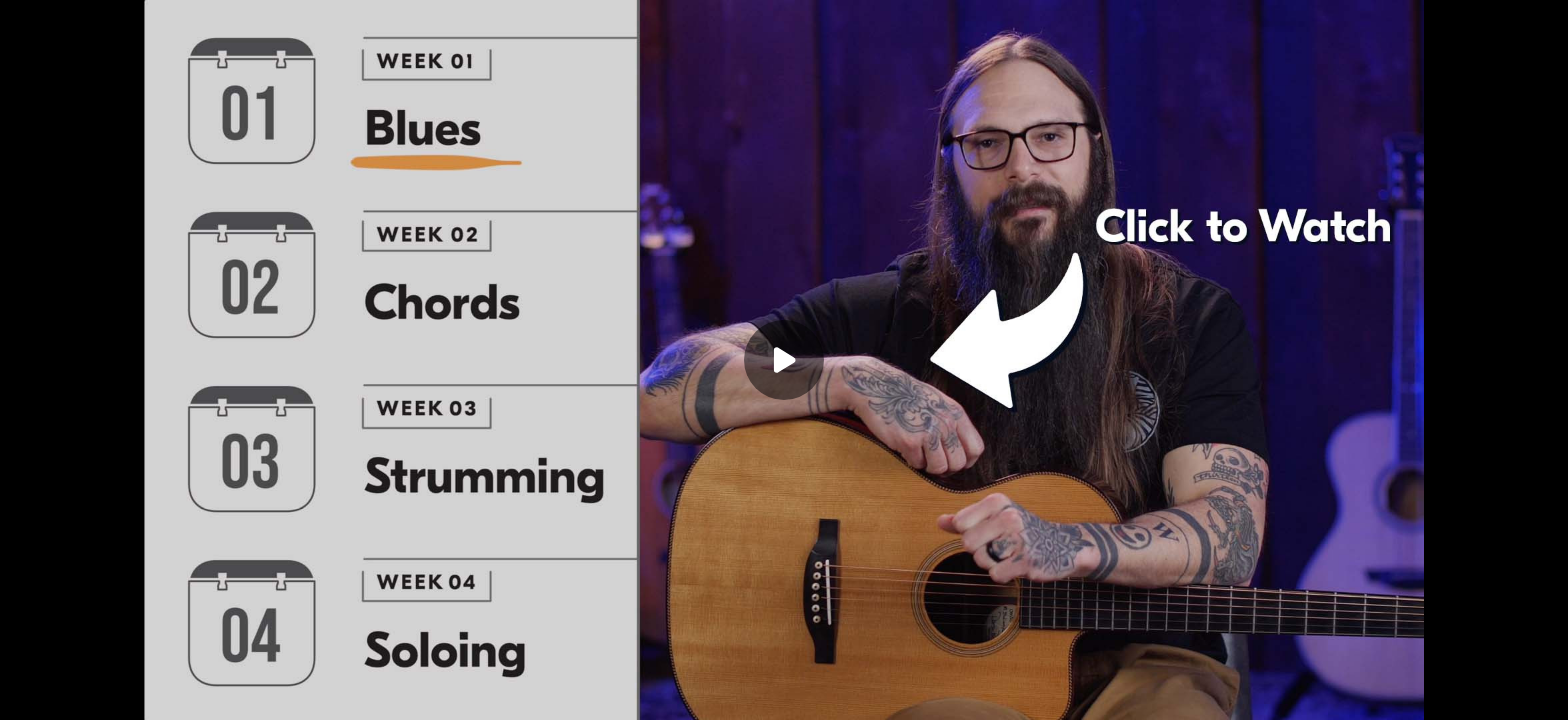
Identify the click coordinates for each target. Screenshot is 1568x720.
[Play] (784, 360)
